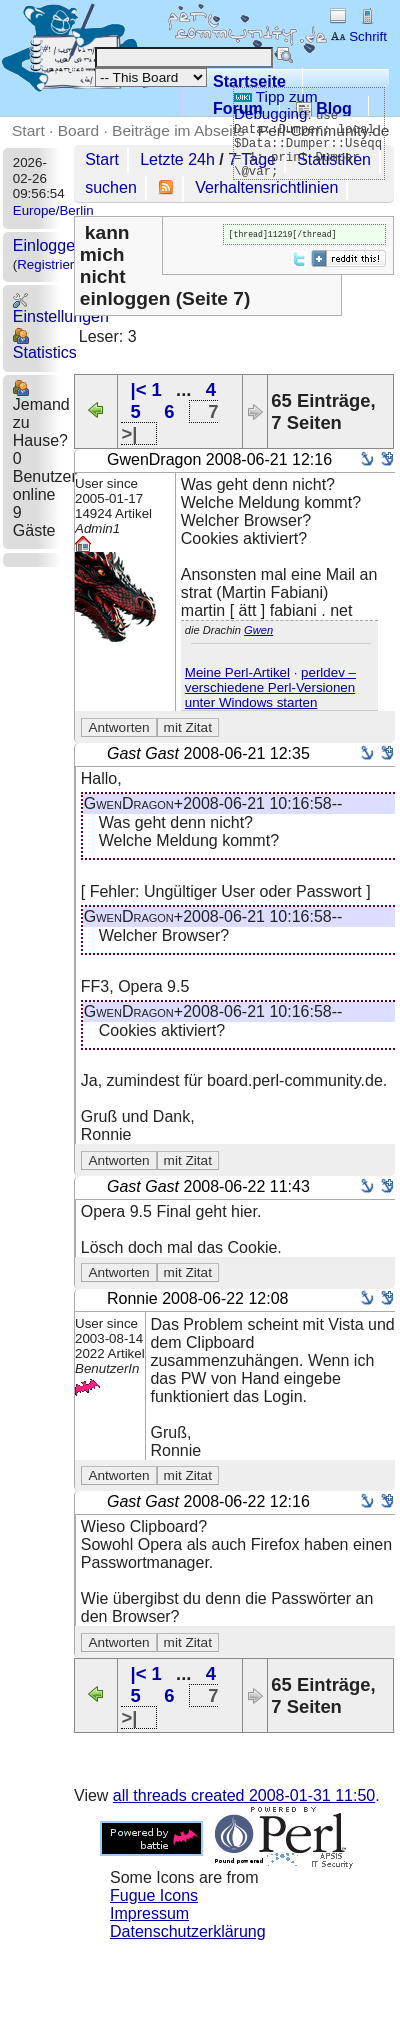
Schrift (358, 36)
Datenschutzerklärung (188, 1931)
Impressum (149, 1913)
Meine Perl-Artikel (237, 672)
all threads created (244, 1795)
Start (28, 130)
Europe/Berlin (53, 210)
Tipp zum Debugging (276, 105)
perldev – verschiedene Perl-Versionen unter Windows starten (270, 687)
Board (78, 130)
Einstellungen (61, 308)
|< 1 (146, 389)
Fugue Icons (154, 1895)
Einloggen (48, 245)
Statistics (45, 344)
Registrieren (53, 264)
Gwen (258, 630)
